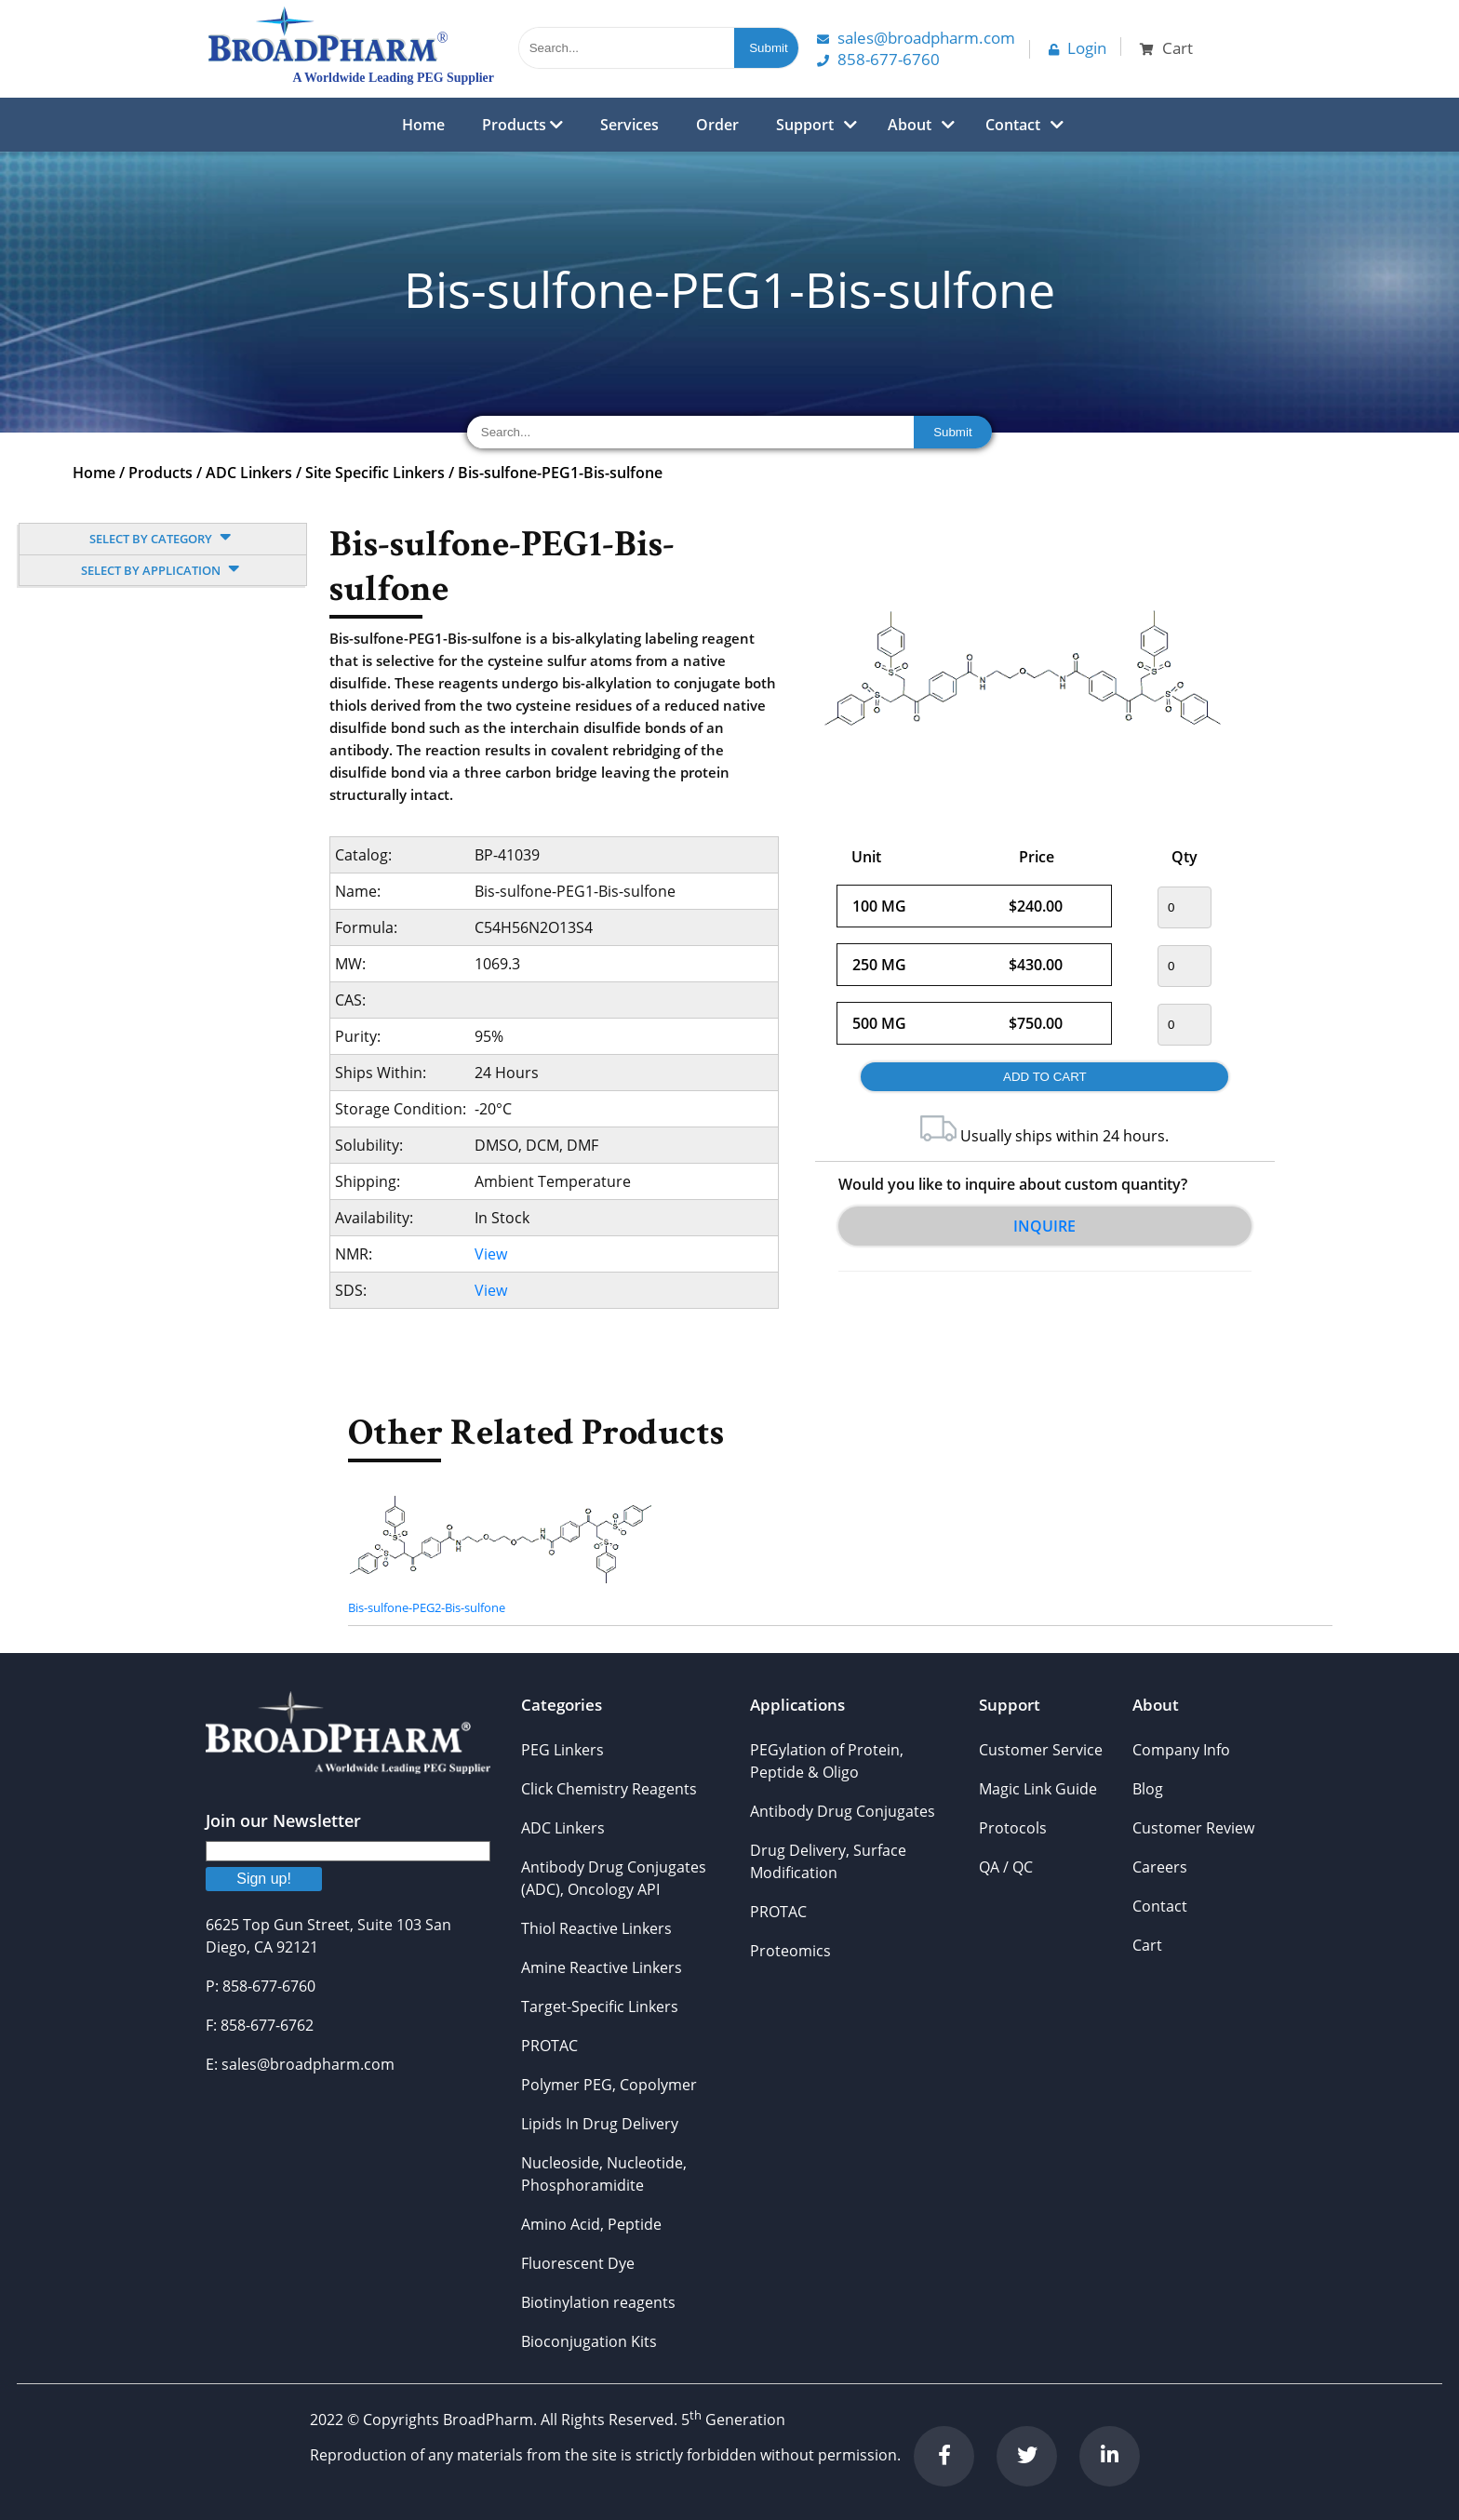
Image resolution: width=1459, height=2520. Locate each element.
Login (1077, 48)
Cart (1147, 1945)
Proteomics (790, 1950)
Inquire (1044, 1226)
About (909, 124)
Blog (1147, 1789)
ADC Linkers (249, 472)
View (491, 1254)
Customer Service (1041, 1750)
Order (717, 124)
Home (423, 124)
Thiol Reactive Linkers (596, 1928)
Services (629, 124)
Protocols (1013, 1828)
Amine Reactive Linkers (601, 1967)
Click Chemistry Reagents (609, 1789)
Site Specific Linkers (375, 472)
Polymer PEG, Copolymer (609, 2084)
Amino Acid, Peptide (591, 2224)
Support (805, 124)
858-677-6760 (878, 59)
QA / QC (1006, 1867)
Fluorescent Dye (578, 2263)
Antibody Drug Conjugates (842, 1811)
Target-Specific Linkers (599, 2006)
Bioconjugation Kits (589, 2341)
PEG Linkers (562, 1750)
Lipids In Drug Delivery (599, 2123)
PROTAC (549, 2045)
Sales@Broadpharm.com (916, 37)
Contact (1012, 124)
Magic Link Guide (1038, 1789)
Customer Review (1193, 1828)
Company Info (1181, 1750)
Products (522, 124)
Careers (1159, 1867)
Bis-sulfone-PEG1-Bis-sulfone (560, 472)
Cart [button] (1166, 48)
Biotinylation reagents (598, 2302)
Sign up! (263, 1879)
